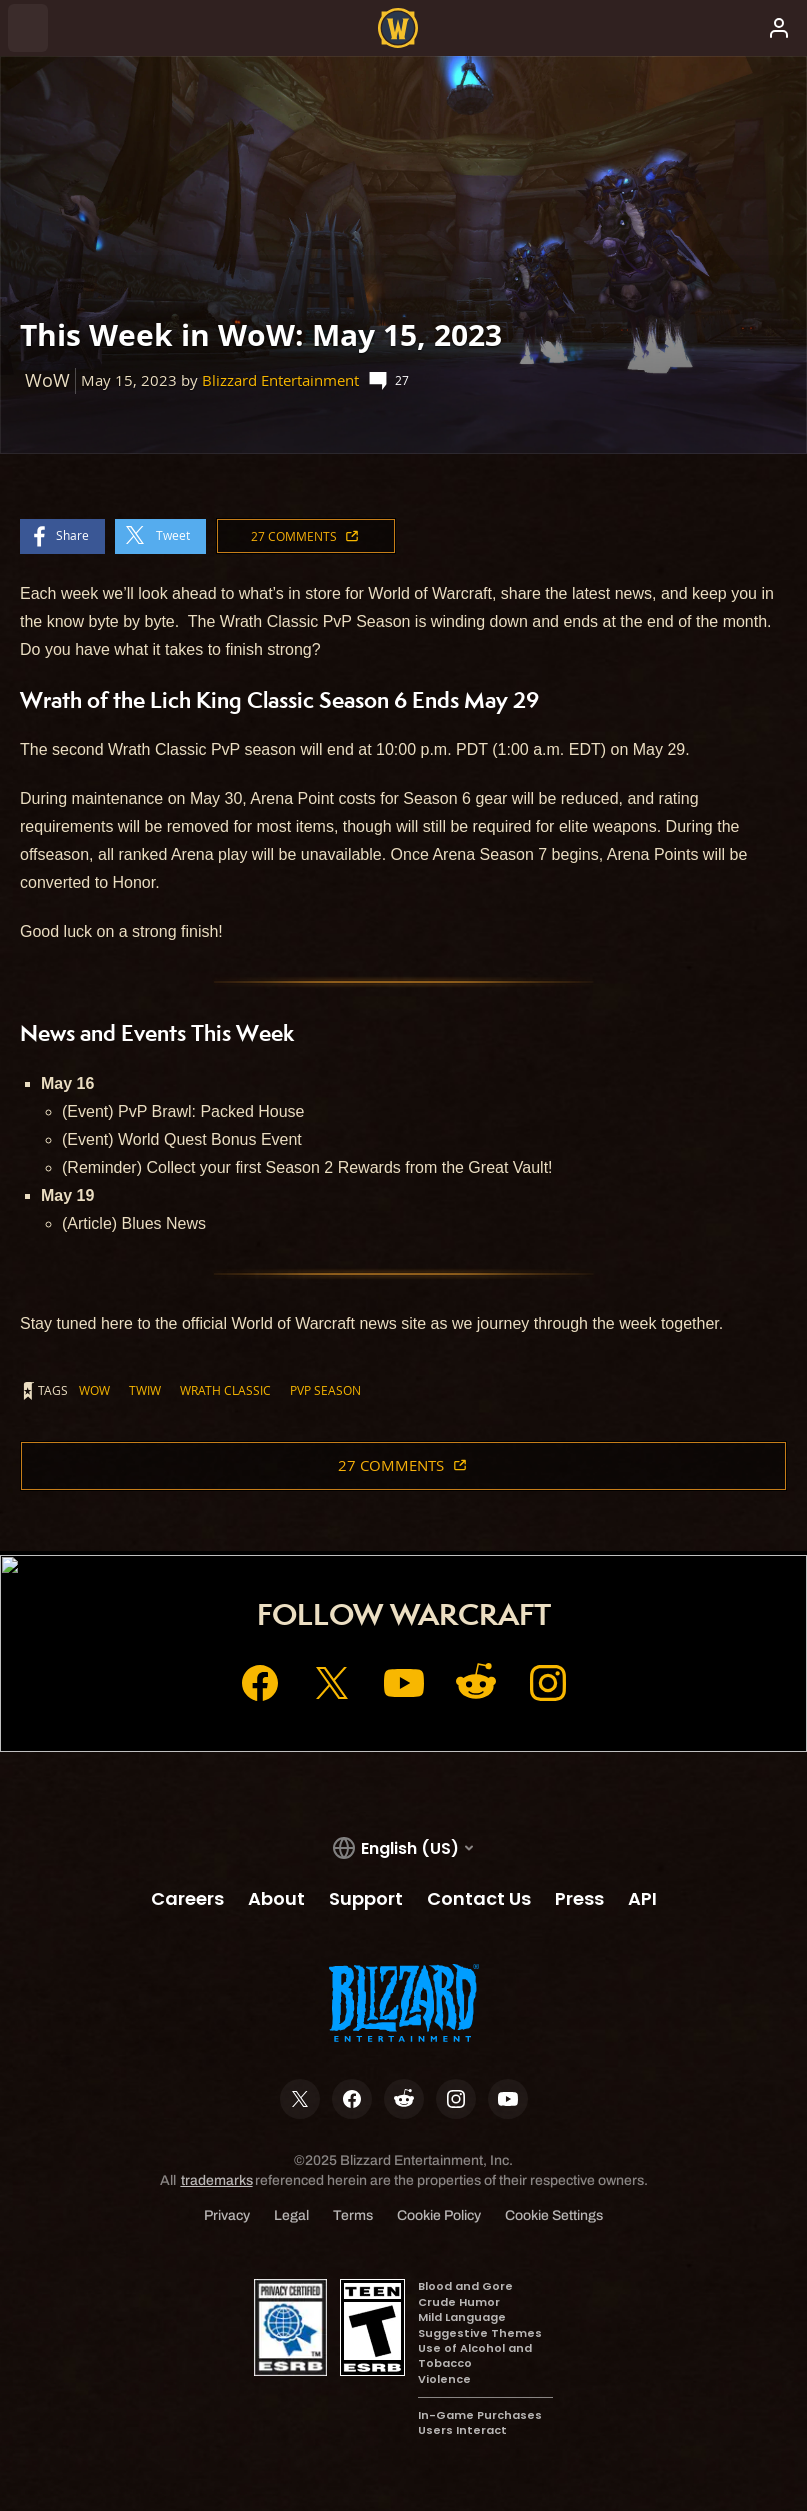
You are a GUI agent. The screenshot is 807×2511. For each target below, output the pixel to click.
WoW (94, 1390)
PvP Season (325, 1390)
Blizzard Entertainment (280, 380)
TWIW (145, 1390)
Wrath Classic (225, 1390)
